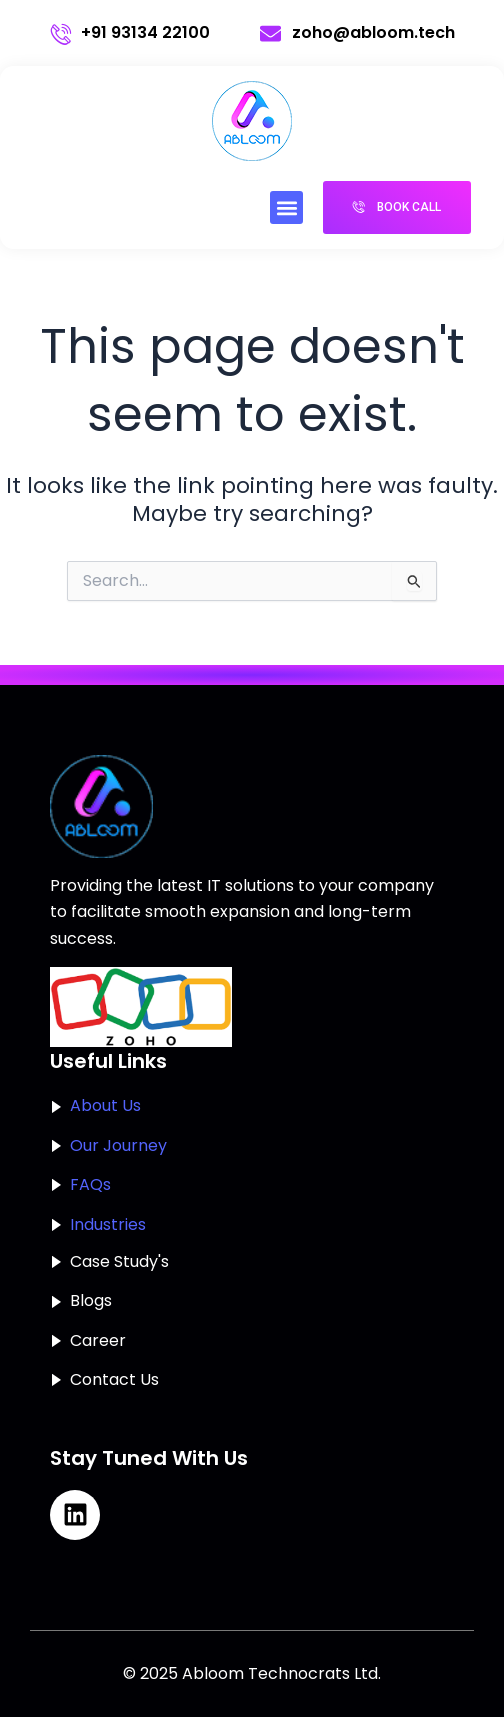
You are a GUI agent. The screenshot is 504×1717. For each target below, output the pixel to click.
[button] (286, 207)
